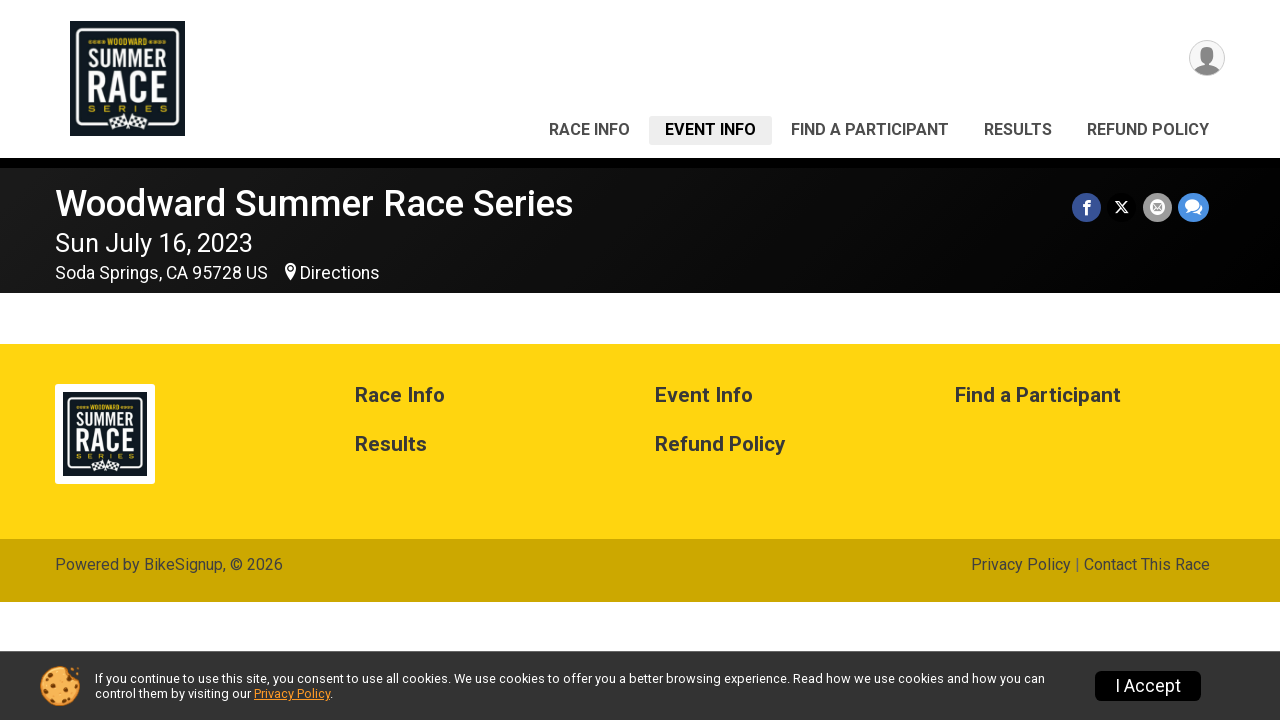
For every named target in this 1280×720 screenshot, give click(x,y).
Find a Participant (870, 129)
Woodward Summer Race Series (314, 203)
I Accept (1148, 686)
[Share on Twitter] (1122, 207)
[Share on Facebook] (1087, 207)
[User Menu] (1206, 58)
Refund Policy (1148, 129)
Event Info (710, 129)
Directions (340, 273)
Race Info (589, 129)
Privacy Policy (1021, 564)
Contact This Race (1147, 564)
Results (1018, 129)
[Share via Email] (1157, 207)
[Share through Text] (1193, 207)
